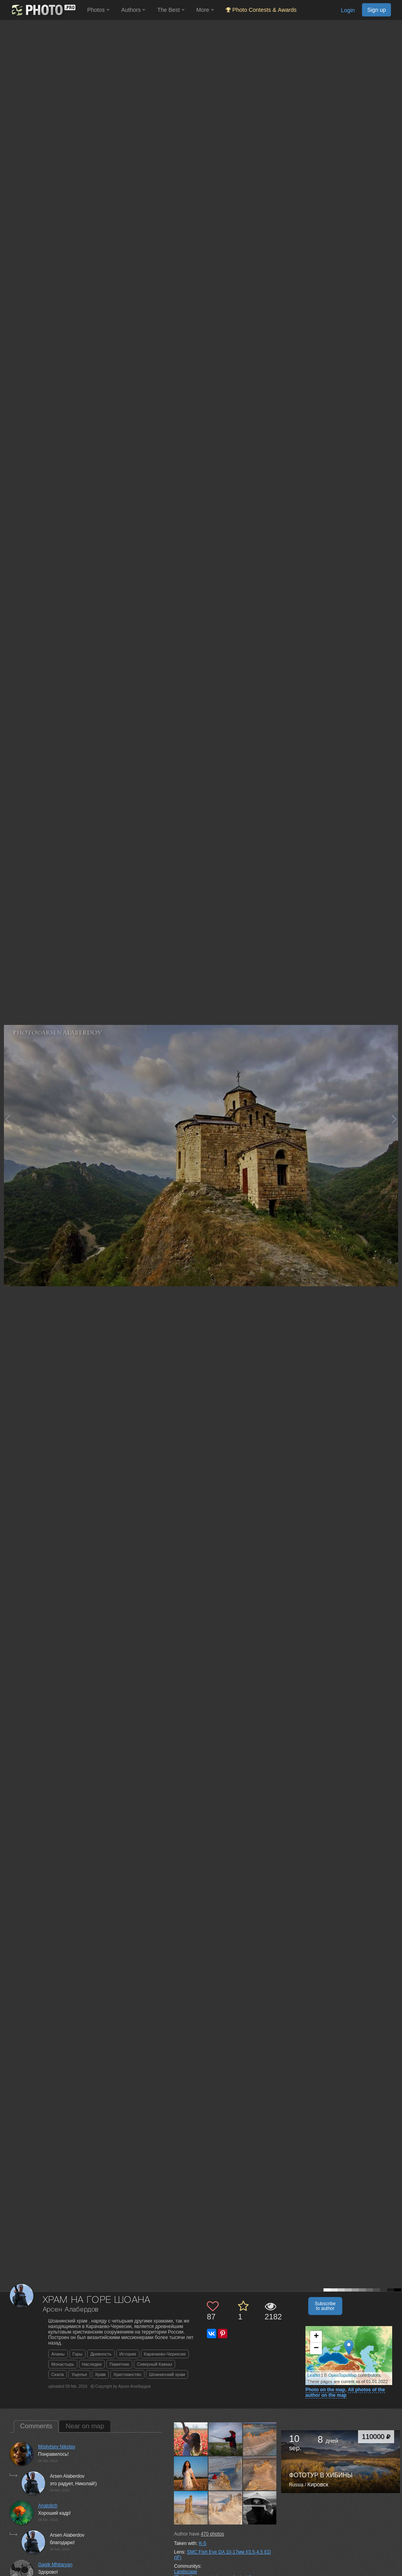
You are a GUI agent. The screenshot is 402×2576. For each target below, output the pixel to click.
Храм (100, 2374)
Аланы (58, 2354)
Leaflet (313, 2375)
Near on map (85, 2426)
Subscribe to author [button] (325, 2306)
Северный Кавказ (154, 2364)
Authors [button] (133, 10)
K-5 (202, 2543)
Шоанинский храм (167, 2374)
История (127, 2354)
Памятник (119, 2364)
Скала (57, 2374)
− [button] (316, 2348)
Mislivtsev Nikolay (56, 2446)
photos (212, 2534)
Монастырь (62, 2364)
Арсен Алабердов (71, 2310)
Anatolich (47, 2505)
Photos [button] (98, 10)
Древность (100, 2354)
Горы (77, 2354)
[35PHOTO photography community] (42, 10)
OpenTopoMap (342, 2375)
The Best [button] (171, 10)
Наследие (92, 2364)
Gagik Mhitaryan (55, 2564)
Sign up (376, 10)
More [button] (205, 10)
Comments (36, 2426)
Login (347, 10)
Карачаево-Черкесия (165, 2354)
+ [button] (316, 2337)
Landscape (185, 2571)
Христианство (127, 2374)
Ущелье (79, 2374)
